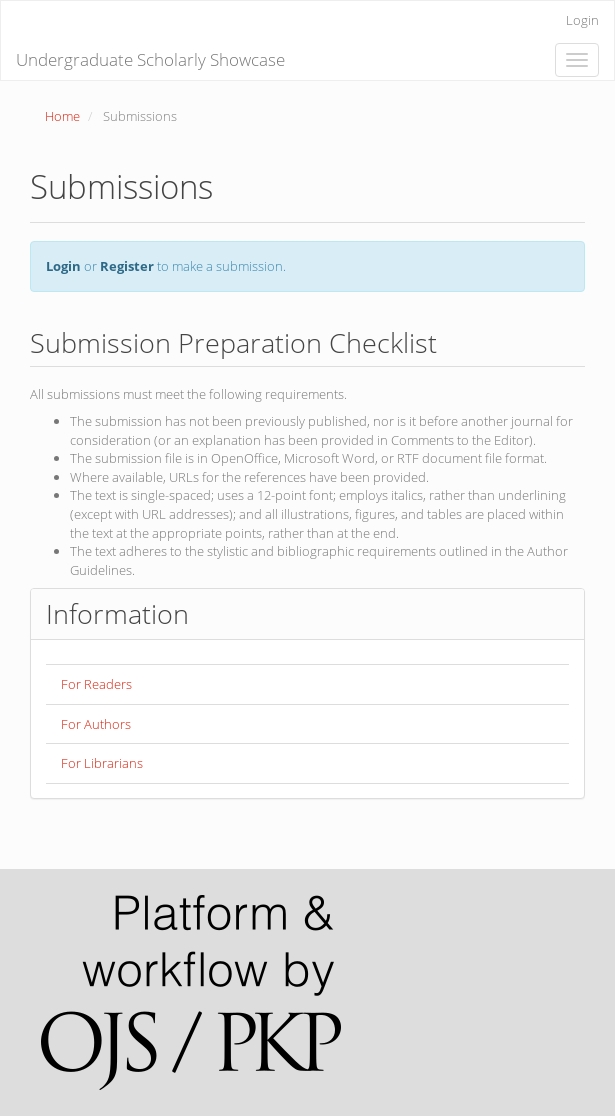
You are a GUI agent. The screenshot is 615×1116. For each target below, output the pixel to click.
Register (127, 266)
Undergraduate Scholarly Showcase (150, 59)
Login (582, 20)
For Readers (96, 684)
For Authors (96, 724)
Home (62, 116)
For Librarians (102, 763)
